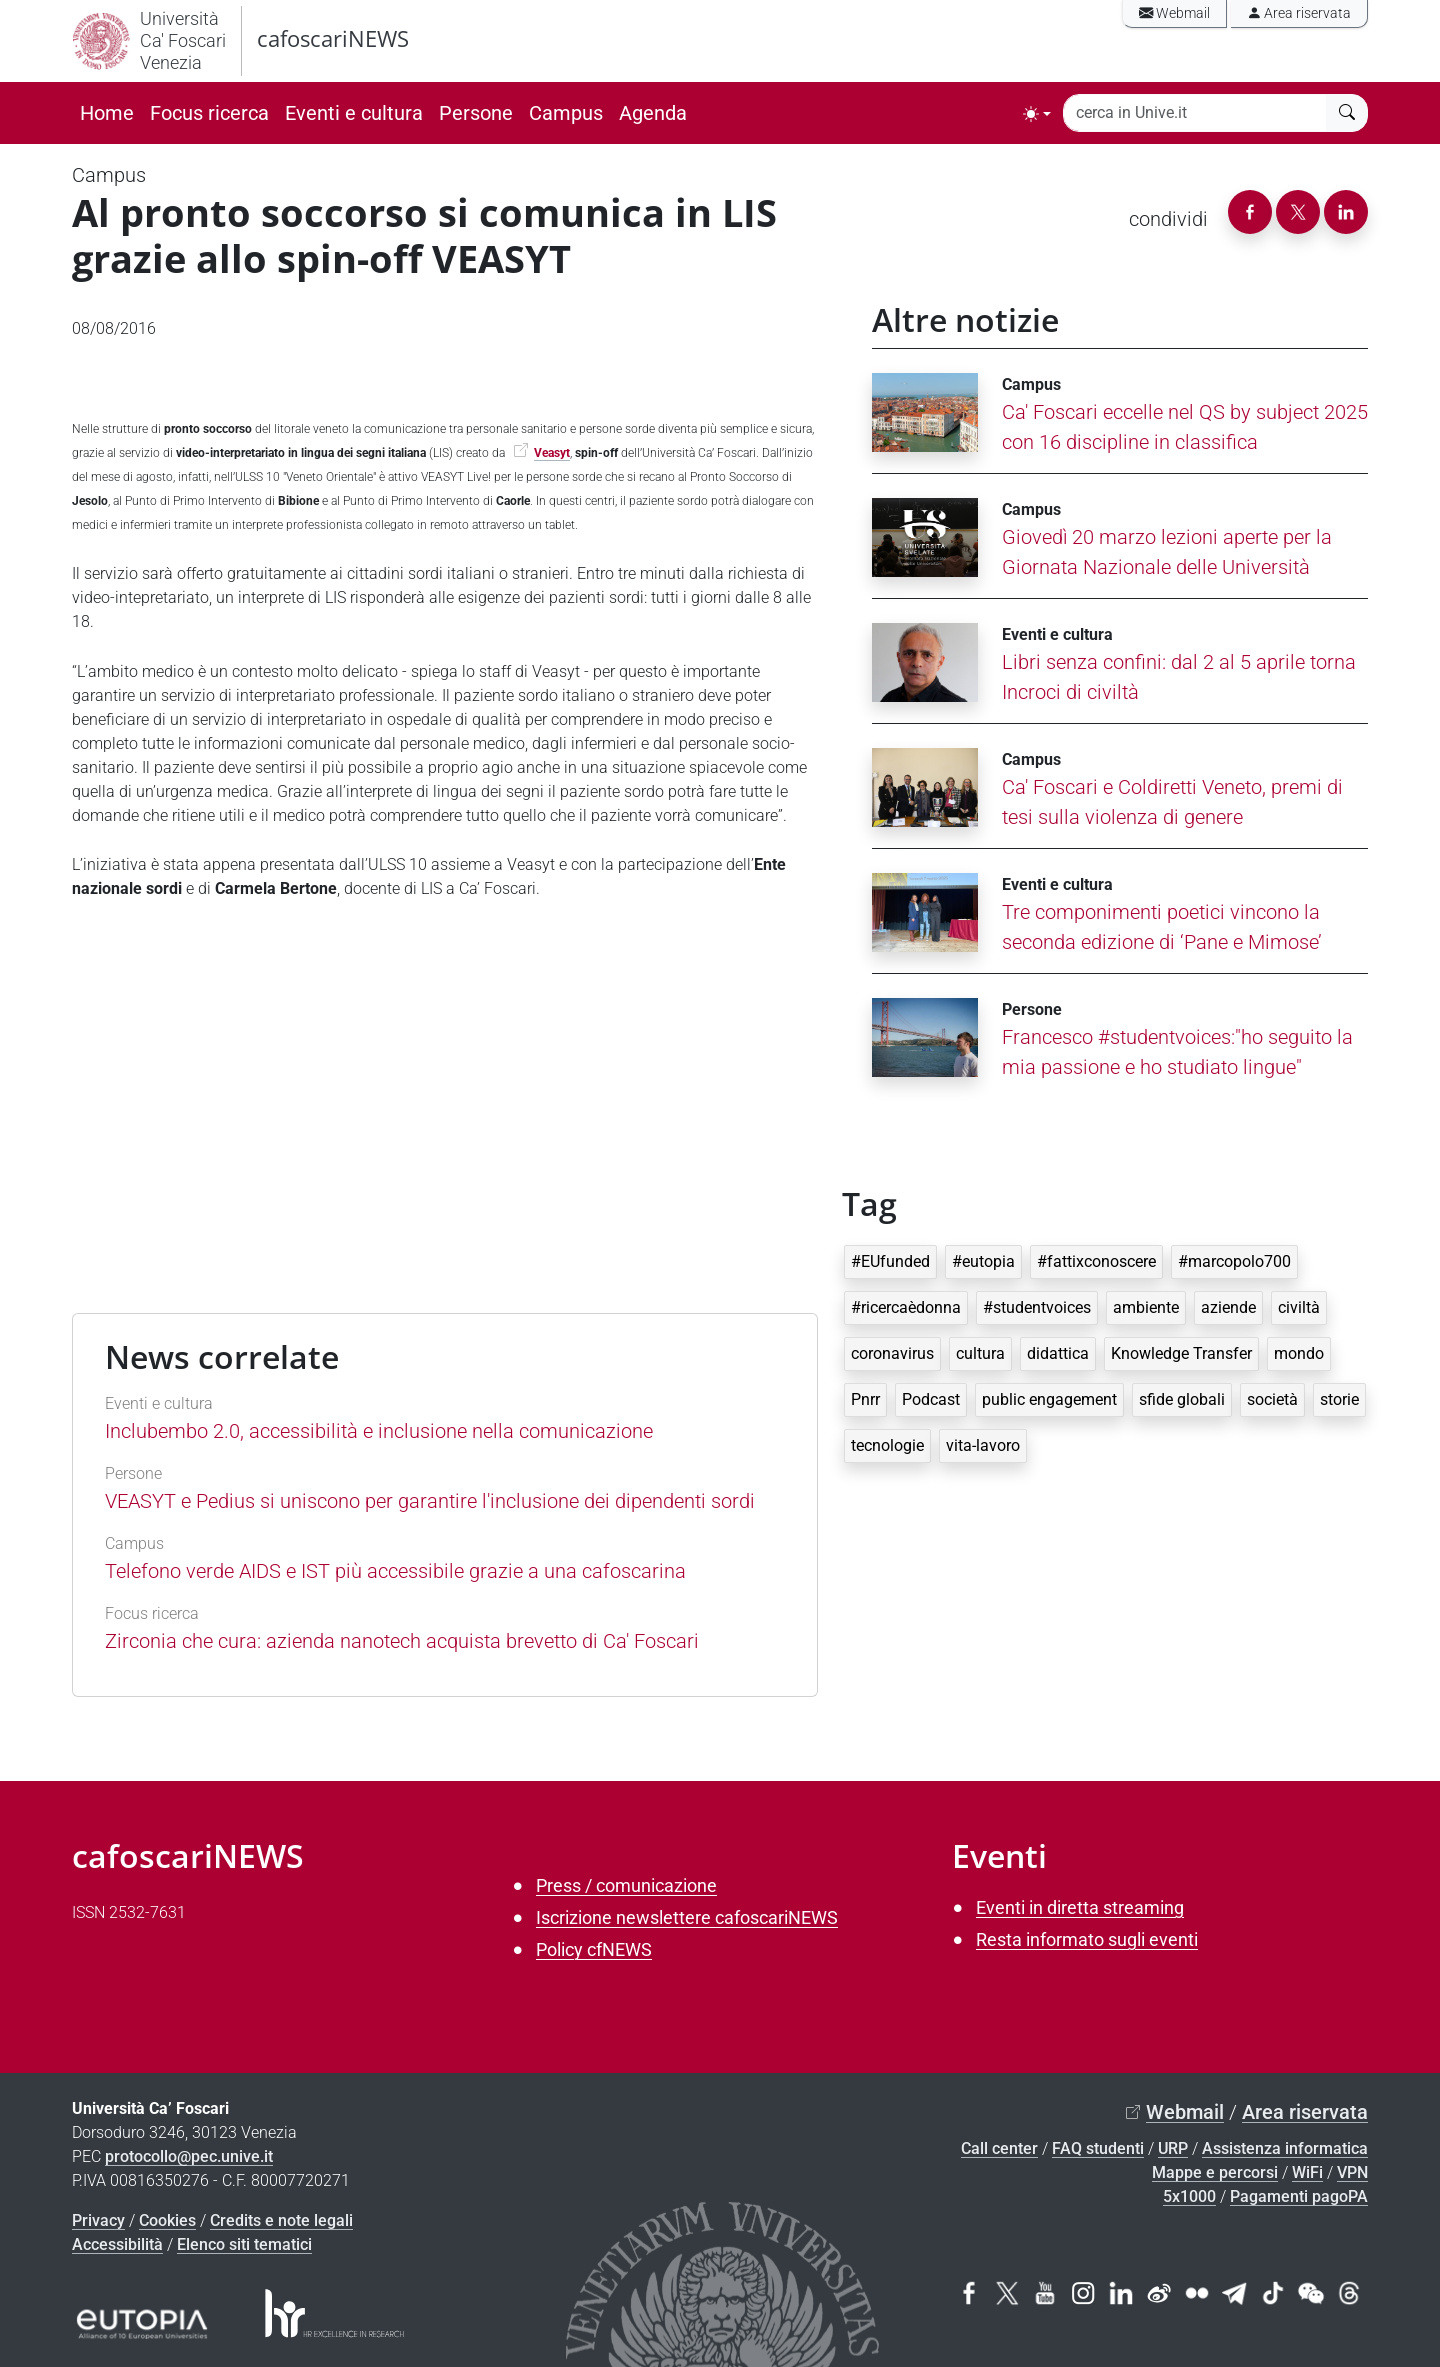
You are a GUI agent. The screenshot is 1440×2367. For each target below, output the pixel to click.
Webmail (1174, 13)
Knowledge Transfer (1181, 1353)
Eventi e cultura (354, 113)
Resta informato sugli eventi (1087, 1939)
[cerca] (1347, 113)
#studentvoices (1037, 1307)
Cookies (167, 2220)
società (1272, 1399)
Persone (476, 113)
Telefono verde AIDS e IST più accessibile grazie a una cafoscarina (395, 1571)
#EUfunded (890, 1261)
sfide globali (1182, 1399)
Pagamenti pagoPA (1299, 2196)
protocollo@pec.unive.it (189, 2156)
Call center (999, 2148)
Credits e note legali (281, 2220)
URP (1173, 2148)
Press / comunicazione (626, 1885)
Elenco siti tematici (244, 2244)
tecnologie (887, 1445)
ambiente (1146, 1307)
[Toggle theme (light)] (1037, 114)
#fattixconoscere (1096, 1261)
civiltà (1299, 1307)
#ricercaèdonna (906, 1307)
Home (107, 113)
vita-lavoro (983, 1445)
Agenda (653, 113)
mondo (1299, 1353)
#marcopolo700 (1234, 1261)
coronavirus (892, 1353)
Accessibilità (117, 2244)
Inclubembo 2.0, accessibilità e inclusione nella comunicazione (379, 1431)
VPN (1352, 2172)
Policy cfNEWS (594, 1949)
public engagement (1049, 1399)
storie (1339, 1399)
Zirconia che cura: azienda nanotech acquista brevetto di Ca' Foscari (402, 1641)
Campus (566, 113)
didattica (1058, 1353)
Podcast (931, 1399)
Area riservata (1299, 13)
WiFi (1307, 2172)
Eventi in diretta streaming (1080, 1907)
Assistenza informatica (1285, 2148)
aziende (1228, 1307)
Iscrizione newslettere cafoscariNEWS (687, 1917)
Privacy (98, 2220)
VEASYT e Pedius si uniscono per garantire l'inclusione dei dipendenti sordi (430, 1501)
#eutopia (983, 1261)
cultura (980, 1353)
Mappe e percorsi (1215, 2172)
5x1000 (1189, 2196)
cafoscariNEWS (333, 38)
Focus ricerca (209, 113)
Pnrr (865, 1399)
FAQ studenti (1098, 2148)
